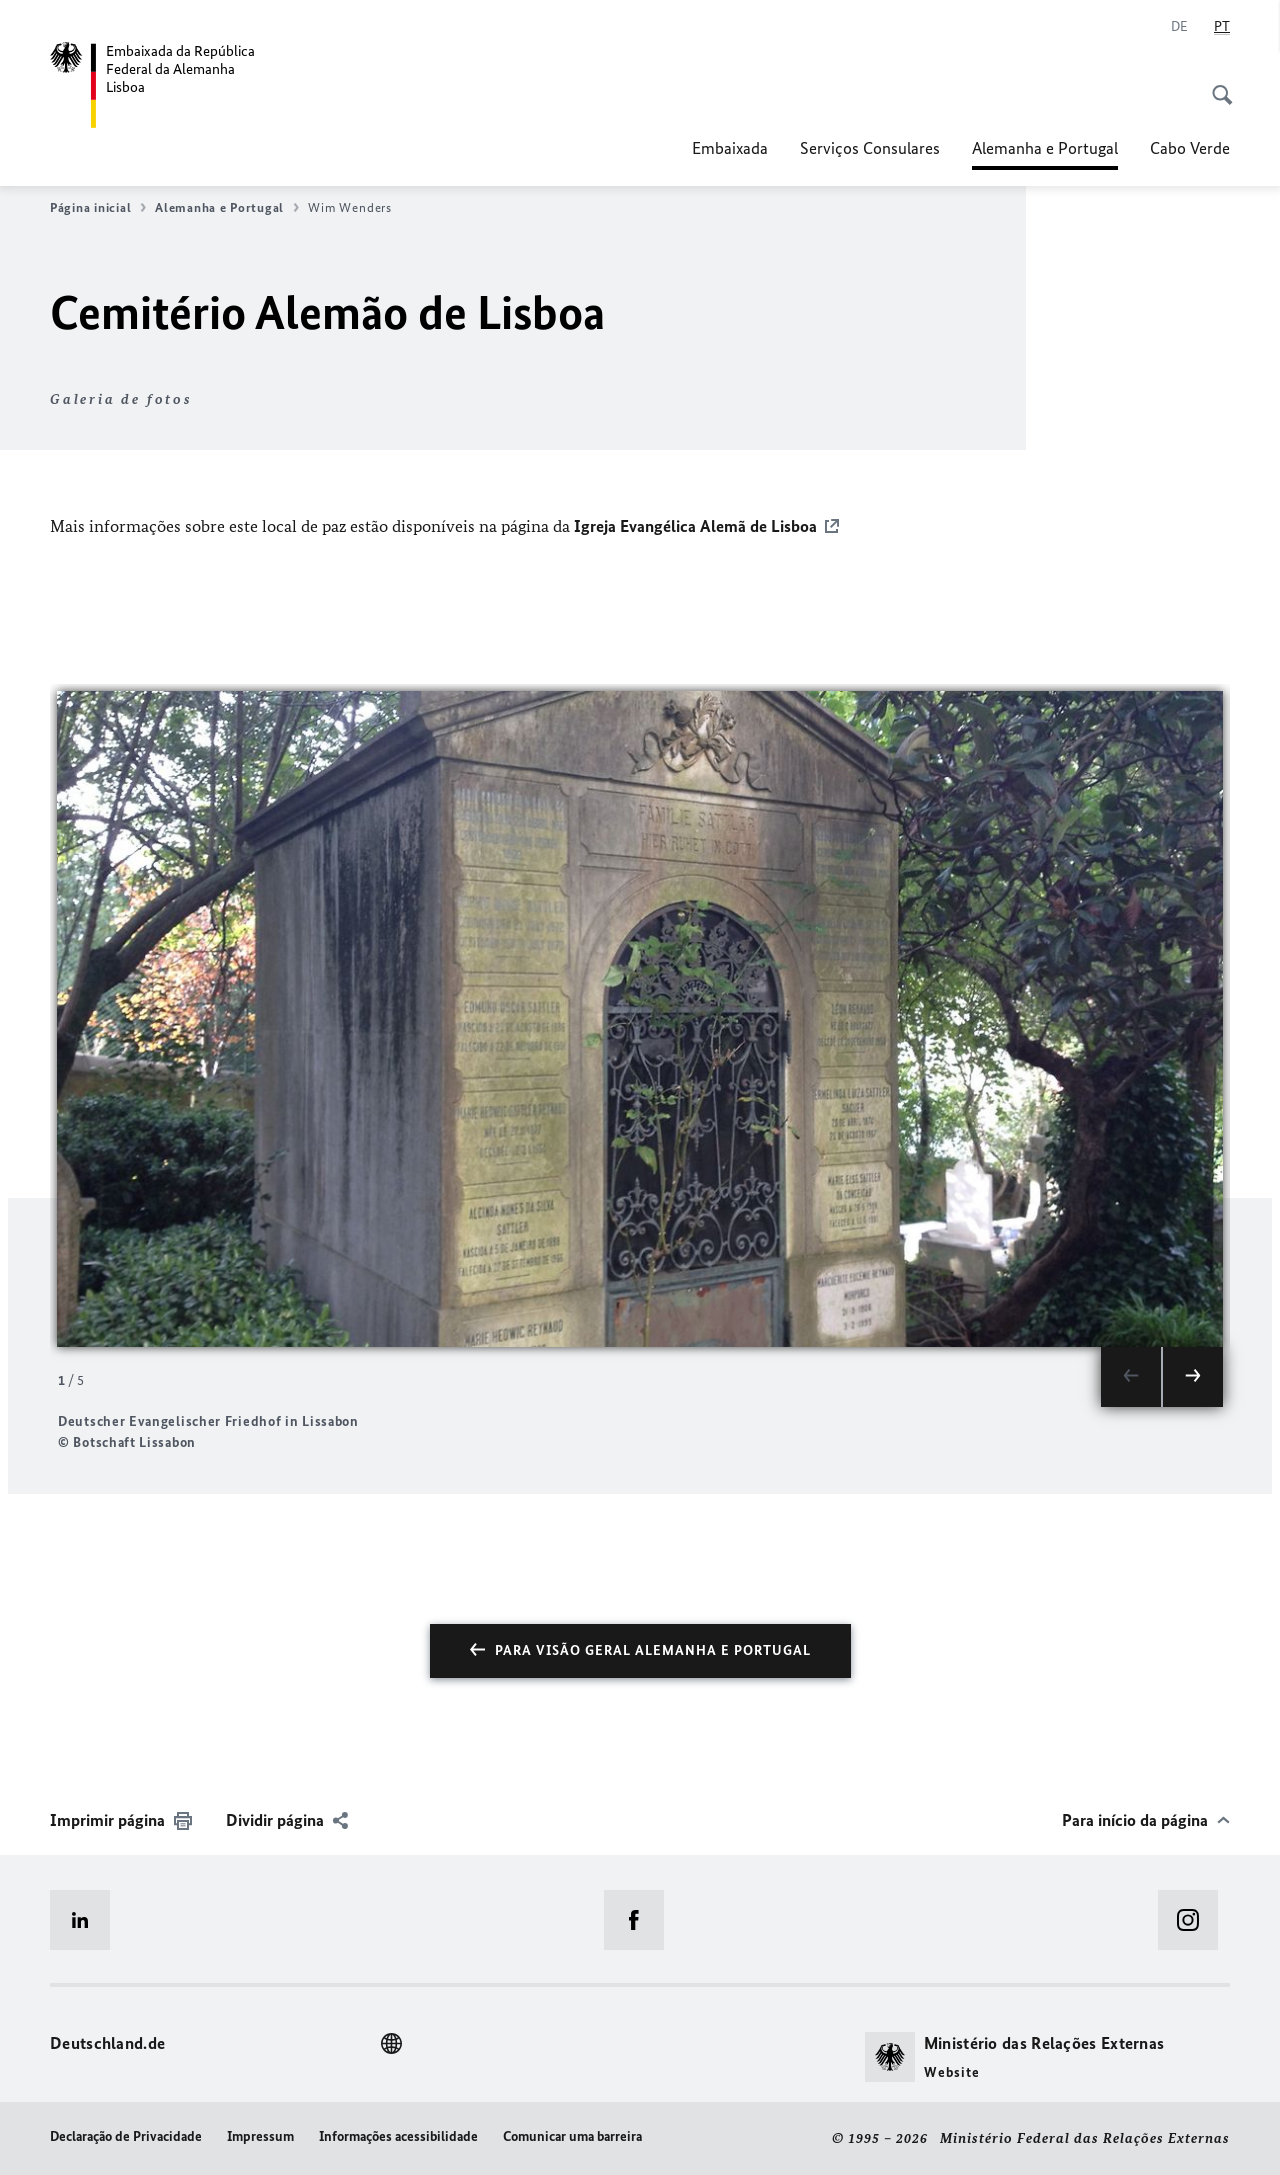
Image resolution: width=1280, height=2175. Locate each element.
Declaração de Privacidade (126, 2136)
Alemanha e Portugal (1045, 148)
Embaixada (730, 148)
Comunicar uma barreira (572, 2136)
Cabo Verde (1190, 148)
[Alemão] (1179, 27)
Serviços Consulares (870, 148)
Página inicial (98, 208)
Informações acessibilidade (398, 2136)
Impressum (260, 2136)
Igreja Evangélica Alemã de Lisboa (693, 526)
